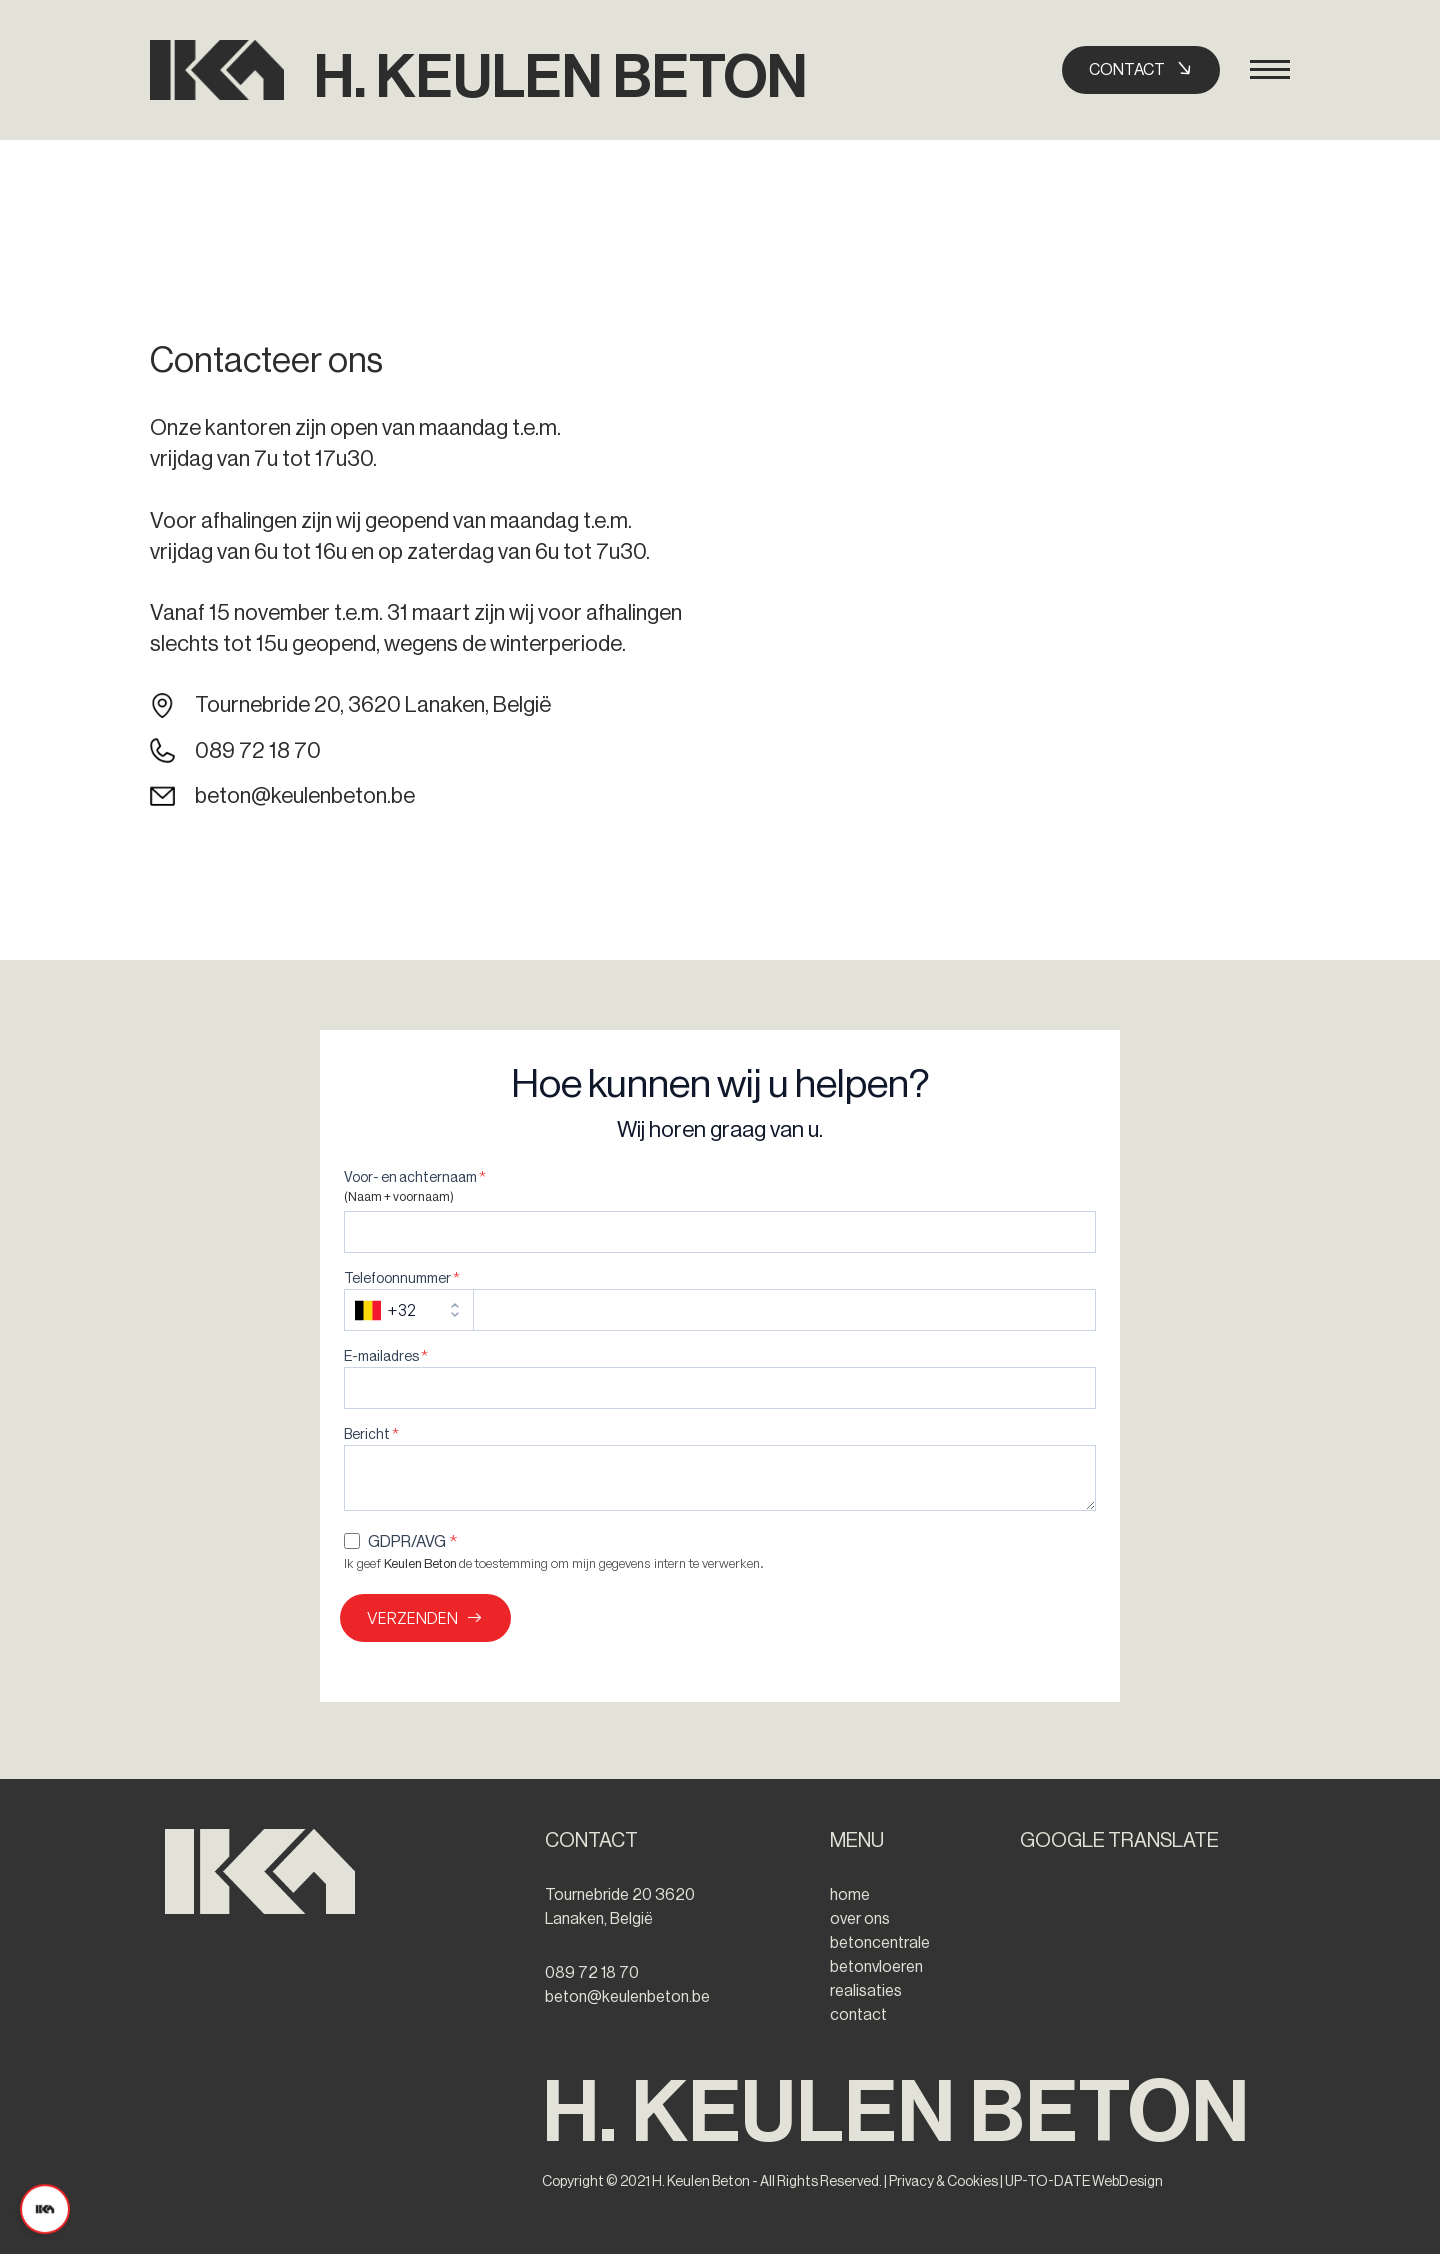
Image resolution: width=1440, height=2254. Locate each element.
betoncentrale (880, 1943)
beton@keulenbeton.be (305, 796)
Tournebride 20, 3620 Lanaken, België (373, 705)
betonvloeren (876, 1967)
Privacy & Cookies (942, 2182)
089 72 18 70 (258, 751)
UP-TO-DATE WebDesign (1084, 2182)
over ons (860, 1919)
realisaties (866, 1991)
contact (858, 2015)
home (850, 1895)
